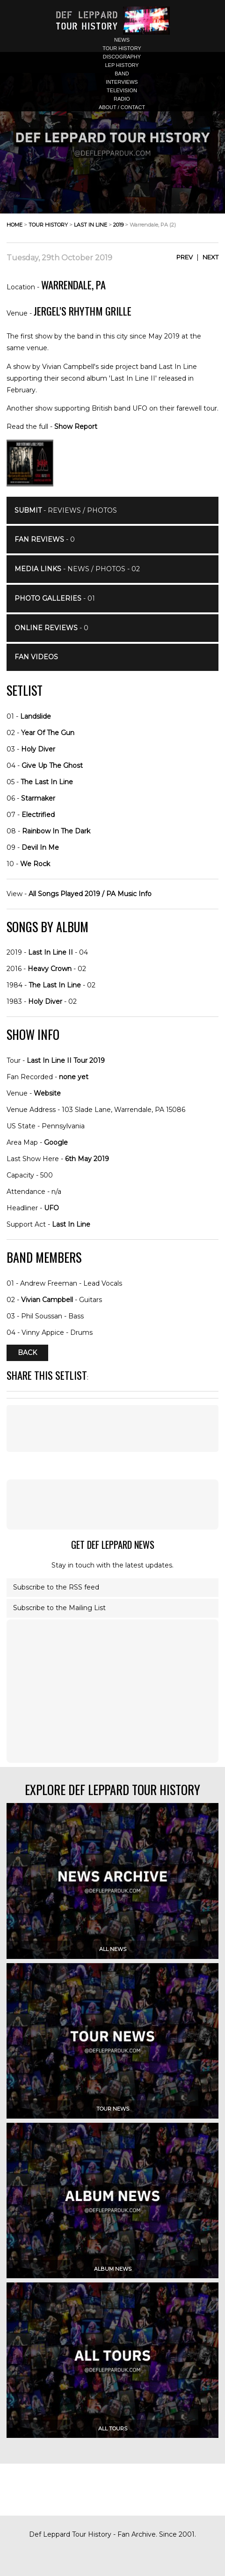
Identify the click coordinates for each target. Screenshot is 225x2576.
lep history (121, 65)
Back (27, 1353)
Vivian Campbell (47, 1299)
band (122, 73)
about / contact (122, 107)
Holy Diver (38, 749)
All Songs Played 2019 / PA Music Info (90, 894)
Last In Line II (50, 952)
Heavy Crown (50, 968)
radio (122, 99)
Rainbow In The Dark (56, 831)
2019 (118, 224)
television (122, 90)
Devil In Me (40, 847)
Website (47, 1093)
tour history (121, 48)
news (122, 40)
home (14, 224)
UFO (51, 1208)
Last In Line (71, 1224)
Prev (184, 257)
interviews (122, 82)
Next (210, 257)
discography (122, 56)
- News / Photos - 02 (77, 569)
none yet (73, 1077)
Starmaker (38, 798)
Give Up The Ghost (52, 765)
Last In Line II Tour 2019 (66, 1060)
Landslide (35, 716)
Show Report (75, 426)
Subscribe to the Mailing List (59, 1608)
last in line (90, 224)
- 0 (45, 539)
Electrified (38, 814)
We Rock (35, 864)
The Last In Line (47, 782)
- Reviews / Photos (66, 510)
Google (56, 1142)
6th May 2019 (87, 1159)
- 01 (55, 598)
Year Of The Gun (47, 733)
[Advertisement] (113, 1504)
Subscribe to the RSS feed (56, 1587)
